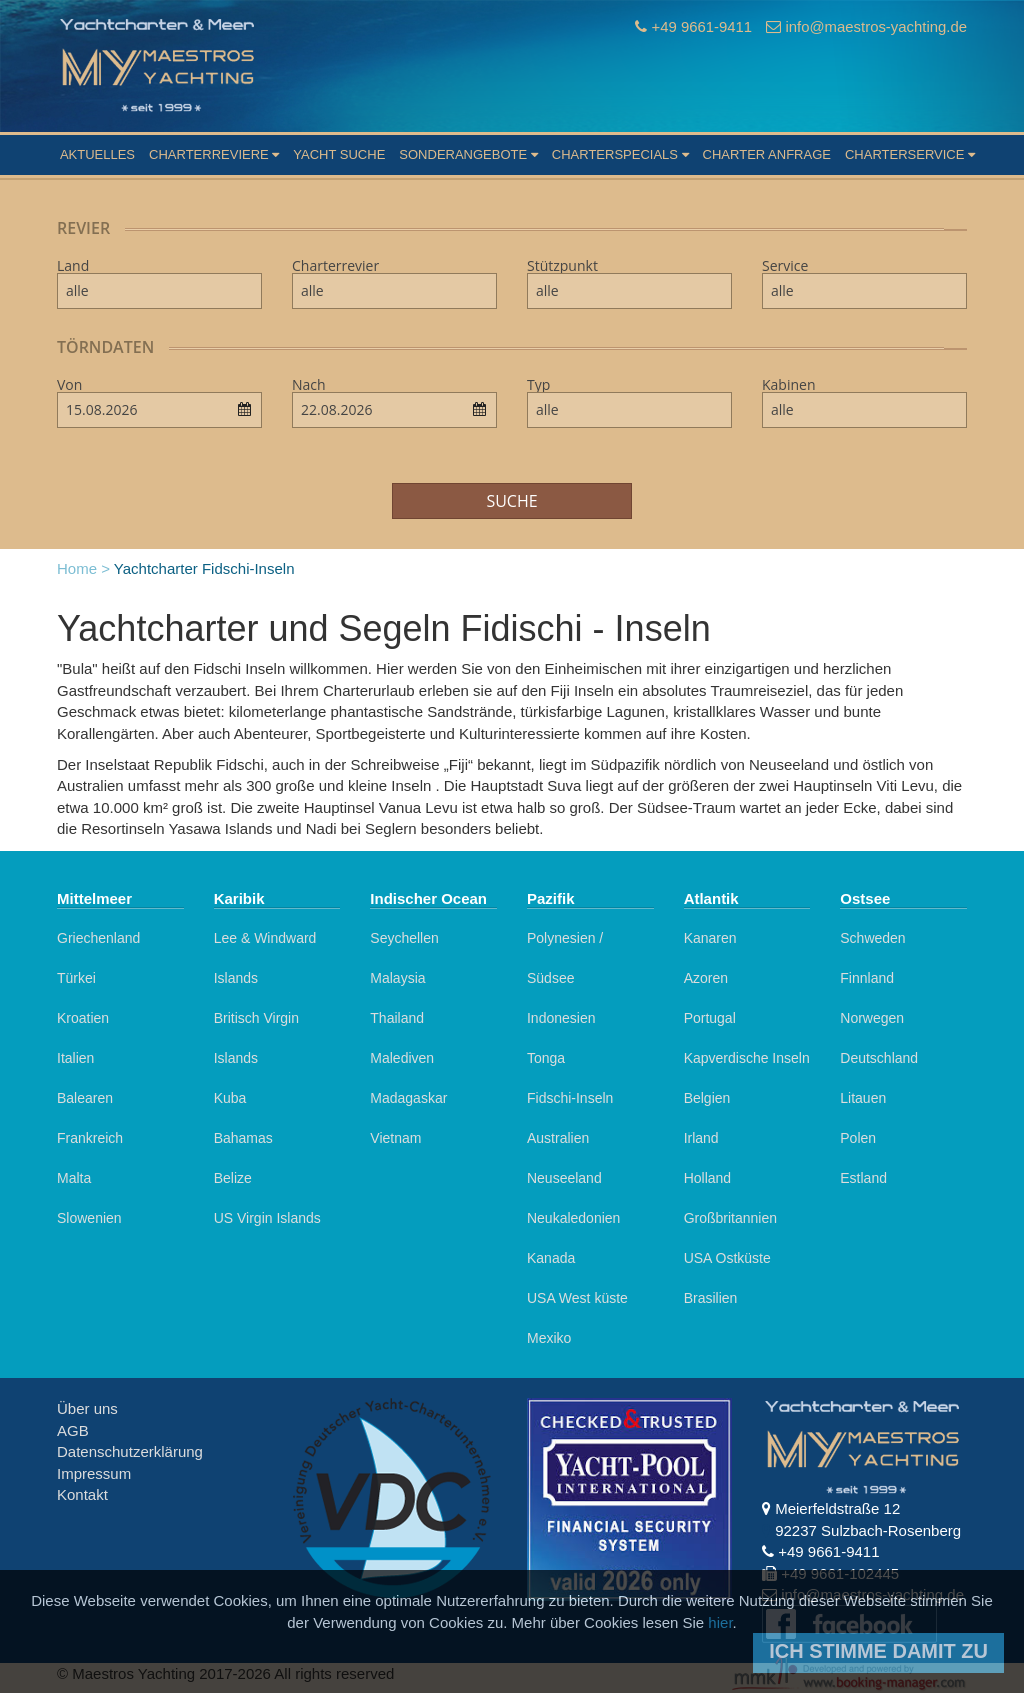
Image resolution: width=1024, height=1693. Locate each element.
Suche (511, 501)
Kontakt (82, 1494)
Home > (83, 568)
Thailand (397, 1018)
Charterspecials (620, 154)
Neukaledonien (573, 1218)
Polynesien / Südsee (565, 958)
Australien (558, 1138)
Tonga (546, 1058)
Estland (863, 1178)
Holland (707, 1178)
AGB (73, 1430)
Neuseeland (564, 1178)
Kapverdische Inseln (747, 1058)
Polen (858, 1138)
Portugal (710, 1018)
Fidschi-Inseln (570, 1098)
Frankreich (90, 1138)
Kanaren (710, 938)
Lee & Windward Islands (265, 958)
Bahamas (243, 1138)
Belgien (707, 1098)
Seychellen (404, 938)
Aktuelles (97, 154)
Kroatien (83, 1018)
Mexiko (549, 1338)
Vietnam (395, 1138)
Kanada (551, 1258)
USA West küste (577, 1298)
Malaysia (397, 978)
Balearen (85, 1098)
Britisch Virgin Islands (256, 1038)
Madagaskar (408, 1098)
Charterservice (910, 154)
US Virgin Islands (267, 1218)
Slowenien (89, 1218)
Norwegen (872, 1018)
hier (720, 1622)
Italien (75, 1058)
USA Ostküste (727, 1258)
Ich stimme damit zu (878, 1651)
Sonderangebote (468, 154)
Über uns (87, 1408)
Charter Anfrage (767, 154)
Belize (233, 1178)
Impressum (94, 1473)
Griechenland (98, 938)
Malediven (402, 1058)
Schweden (872, 938)
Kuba (230, 1098)
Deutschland (879, 1058)
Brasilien (711, 1298)
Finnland (867, 978)
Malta (74, 1178)
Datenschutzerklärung (130, 1451)
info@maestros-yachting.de (875, 26)
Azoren (706, 978)
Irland (701, 1138)
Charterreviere (214, 154)
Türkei (76, 978)
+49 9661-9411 (699, 26)
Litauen (863, 1098)
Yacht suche (339, 154)
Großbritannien (730, 1218)
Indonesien (561, 1018)
